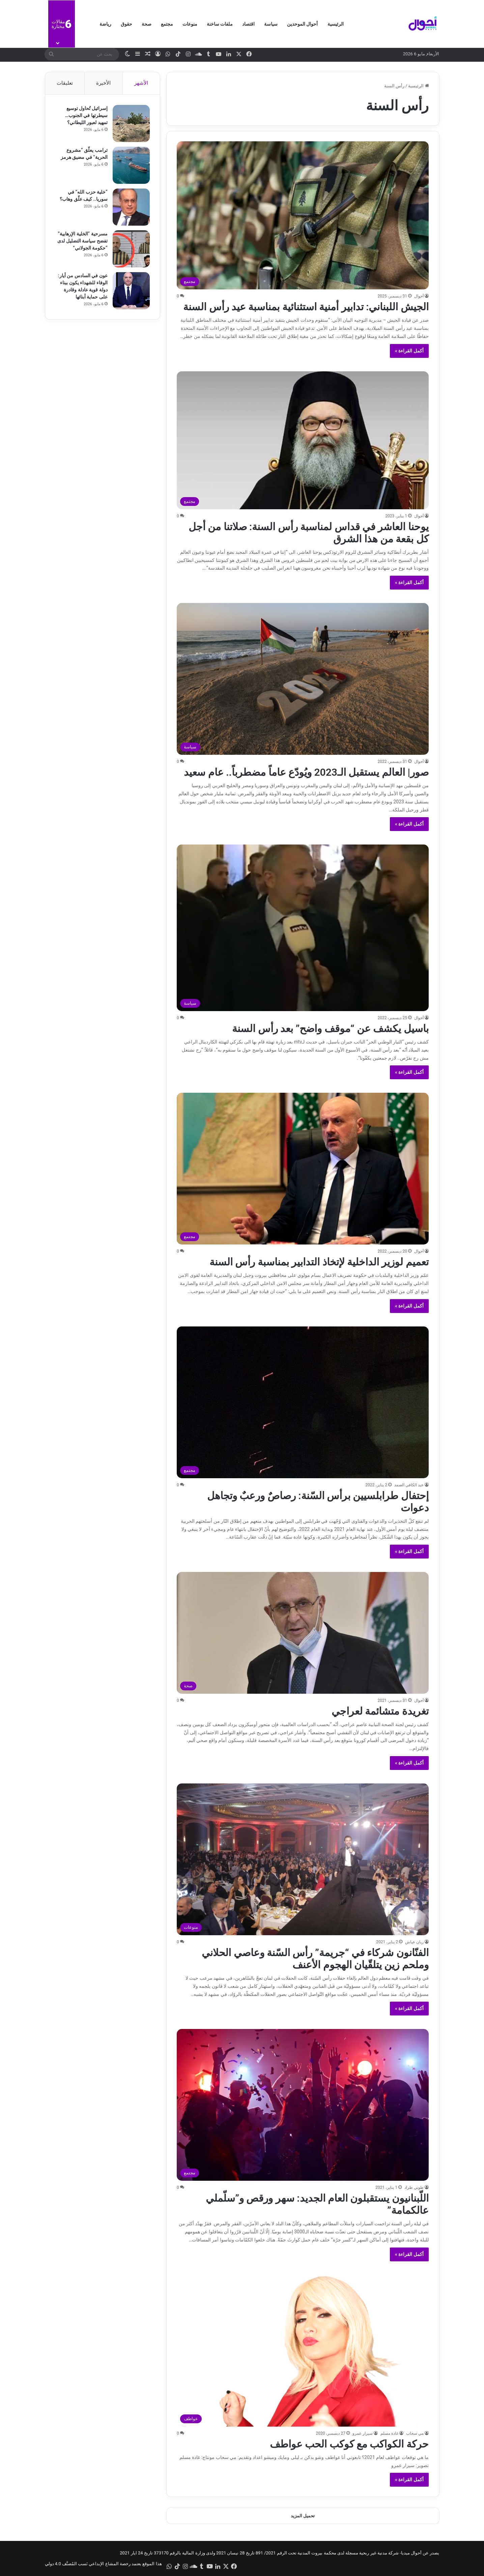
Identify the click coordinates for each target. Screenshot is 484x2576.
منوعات (189, 24)
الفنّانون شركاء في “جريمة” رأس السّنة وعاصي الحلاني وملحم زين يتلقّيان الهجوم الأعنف (315, 1959)
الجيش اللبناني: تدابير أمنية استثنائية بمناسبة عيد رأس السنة (306, 307)
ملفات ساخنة (220, 24)
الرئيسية (336, 24)
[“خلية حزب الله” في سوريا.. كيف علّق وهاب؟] (131, 207)
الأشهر (141, 83)
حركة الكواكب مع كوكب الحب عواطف (349, 2444)
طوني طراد (414, 2187)
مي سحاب (415, 2433)
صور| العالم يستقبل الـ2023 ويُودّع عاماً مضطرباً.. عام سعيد (306, 772)
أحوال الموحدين (302, 24)
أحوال (419, 296)
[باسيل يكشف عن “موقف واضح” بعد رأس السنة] (303, 928)
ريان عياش (414, 1942)
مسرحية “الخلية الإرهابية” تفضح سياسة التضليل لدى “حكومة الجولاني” (82, 241)
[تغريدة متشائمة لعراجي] (303, 1633)
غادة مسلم (389, 2433)
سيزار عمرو (362, 2433)
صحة (146, 24)
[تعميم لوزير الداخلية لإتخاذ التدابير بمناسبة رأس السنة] (303, 1168)
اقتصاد (248, 24)
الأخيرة (103, 83)
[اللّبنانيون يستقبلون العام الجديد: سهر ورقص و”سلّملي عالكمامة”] (303, 2105)
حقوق (126, 24)
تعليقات (65, 83)
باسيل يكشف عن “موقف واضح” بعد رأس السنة (330, 1028)
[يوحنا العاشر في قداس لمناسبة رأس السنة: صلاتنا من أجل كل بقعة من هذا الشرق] (303, 440)
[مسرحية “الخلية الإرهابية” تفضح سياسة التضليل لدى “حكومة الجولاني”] (131, 248)
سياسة (271, 24)
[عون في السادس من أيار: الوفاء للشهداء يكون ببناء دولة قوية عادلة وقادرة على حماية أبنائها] (131, 290)
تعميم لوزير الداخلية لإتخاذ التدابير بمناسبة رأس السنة (319, 1262)
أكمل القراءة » (409, 350)
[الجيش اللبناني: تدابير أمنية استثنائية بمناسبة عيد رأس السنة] (303, 215)
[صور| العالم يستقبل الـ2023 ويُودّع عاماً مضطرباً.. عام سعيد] (303, 679)
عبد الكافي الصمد (409, 1485)
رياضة (105, 24)
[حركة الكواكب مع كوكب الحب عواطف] (303, 2351)
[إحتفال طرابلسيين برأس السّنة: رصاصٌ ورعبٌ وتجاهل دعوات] (303, 1402)
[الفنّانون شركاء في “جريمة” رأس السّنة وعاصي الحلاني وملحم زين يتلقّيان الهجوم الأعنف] (303, 1859)
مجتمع (167, 24)
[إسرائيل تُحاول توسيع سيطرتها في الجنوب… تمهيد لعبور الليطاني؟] (131, 123)
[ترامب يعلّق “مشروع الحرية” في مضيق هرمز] (131, 165)
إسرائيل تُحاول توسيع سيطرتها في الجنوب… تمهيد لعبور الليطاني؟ (86, 115)
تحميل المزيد (303, 2515)
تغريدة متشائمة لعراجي (380, 1711)
